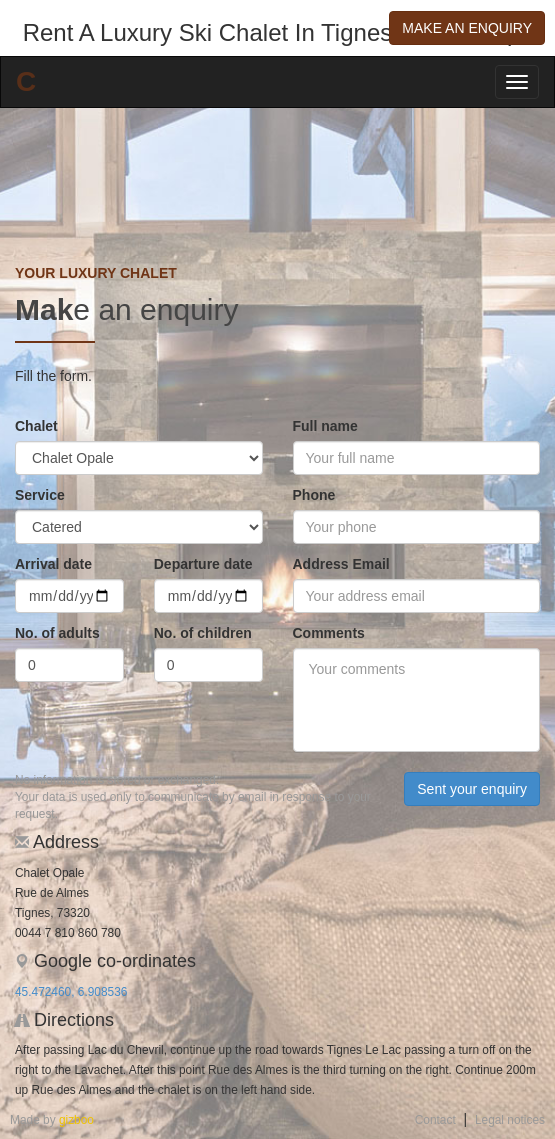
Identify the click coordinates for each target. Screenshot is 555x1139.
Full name (325, 426)
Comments (329, 633)
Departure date (203, 564)
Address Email (341, 564)
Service (40, 495)
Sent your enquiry (472, 789)
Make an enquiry (467, 28)
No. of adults (57, 633)
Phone (314, 495)
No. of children (203, 633)
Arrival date (53, 564)
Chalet (36, 426)
